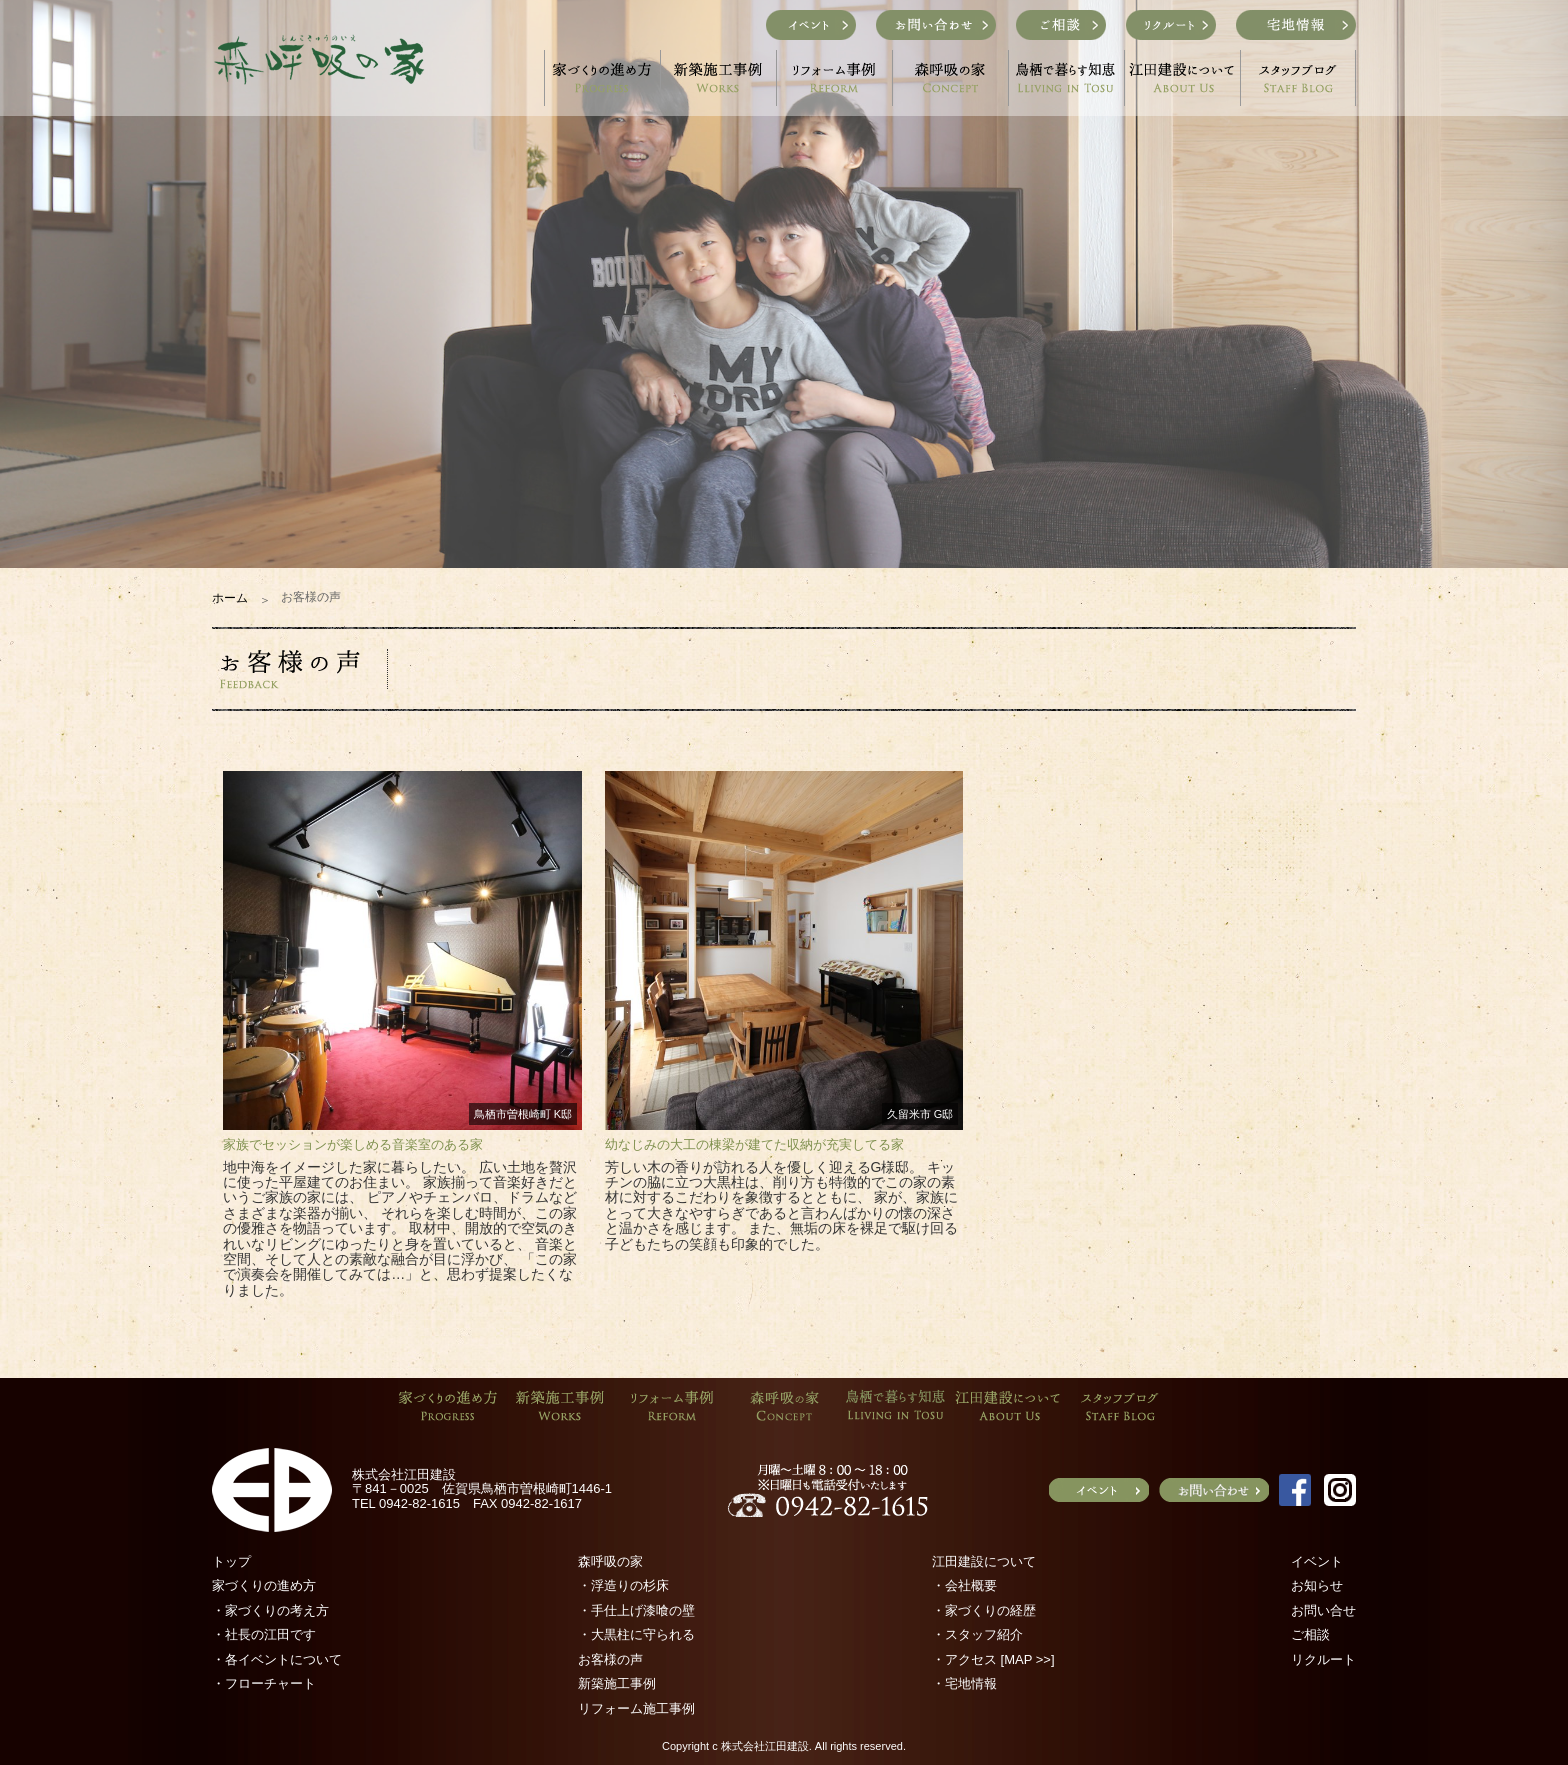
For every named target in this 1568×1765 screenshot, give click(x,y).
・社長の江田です (264, 1634)
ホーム (230, 598)
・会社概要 (964, 1585)
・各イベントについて (277, 1659)
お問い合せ (1323, 1610)
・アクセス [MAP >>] (993, 1659)
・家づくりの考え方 (270, 1610)
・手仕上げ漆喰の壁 (636, 1610)
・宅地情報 (964, 1683)
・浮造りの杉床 (623, 1585)
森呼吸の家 (610, 1561)
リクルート (1323, 1659)
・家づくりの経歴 (984, 1610)
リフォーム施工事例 (636, 1708)
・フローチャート (264, 1683)
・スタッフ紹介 (977, 1634)
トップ (231, 1561)
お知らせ (1317, 1585)
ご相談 (1310, 1634)
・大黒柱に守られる (636, 1634)
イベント (1317, 1561)
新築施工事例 (617, 1683)
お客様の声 (610, 1659)
